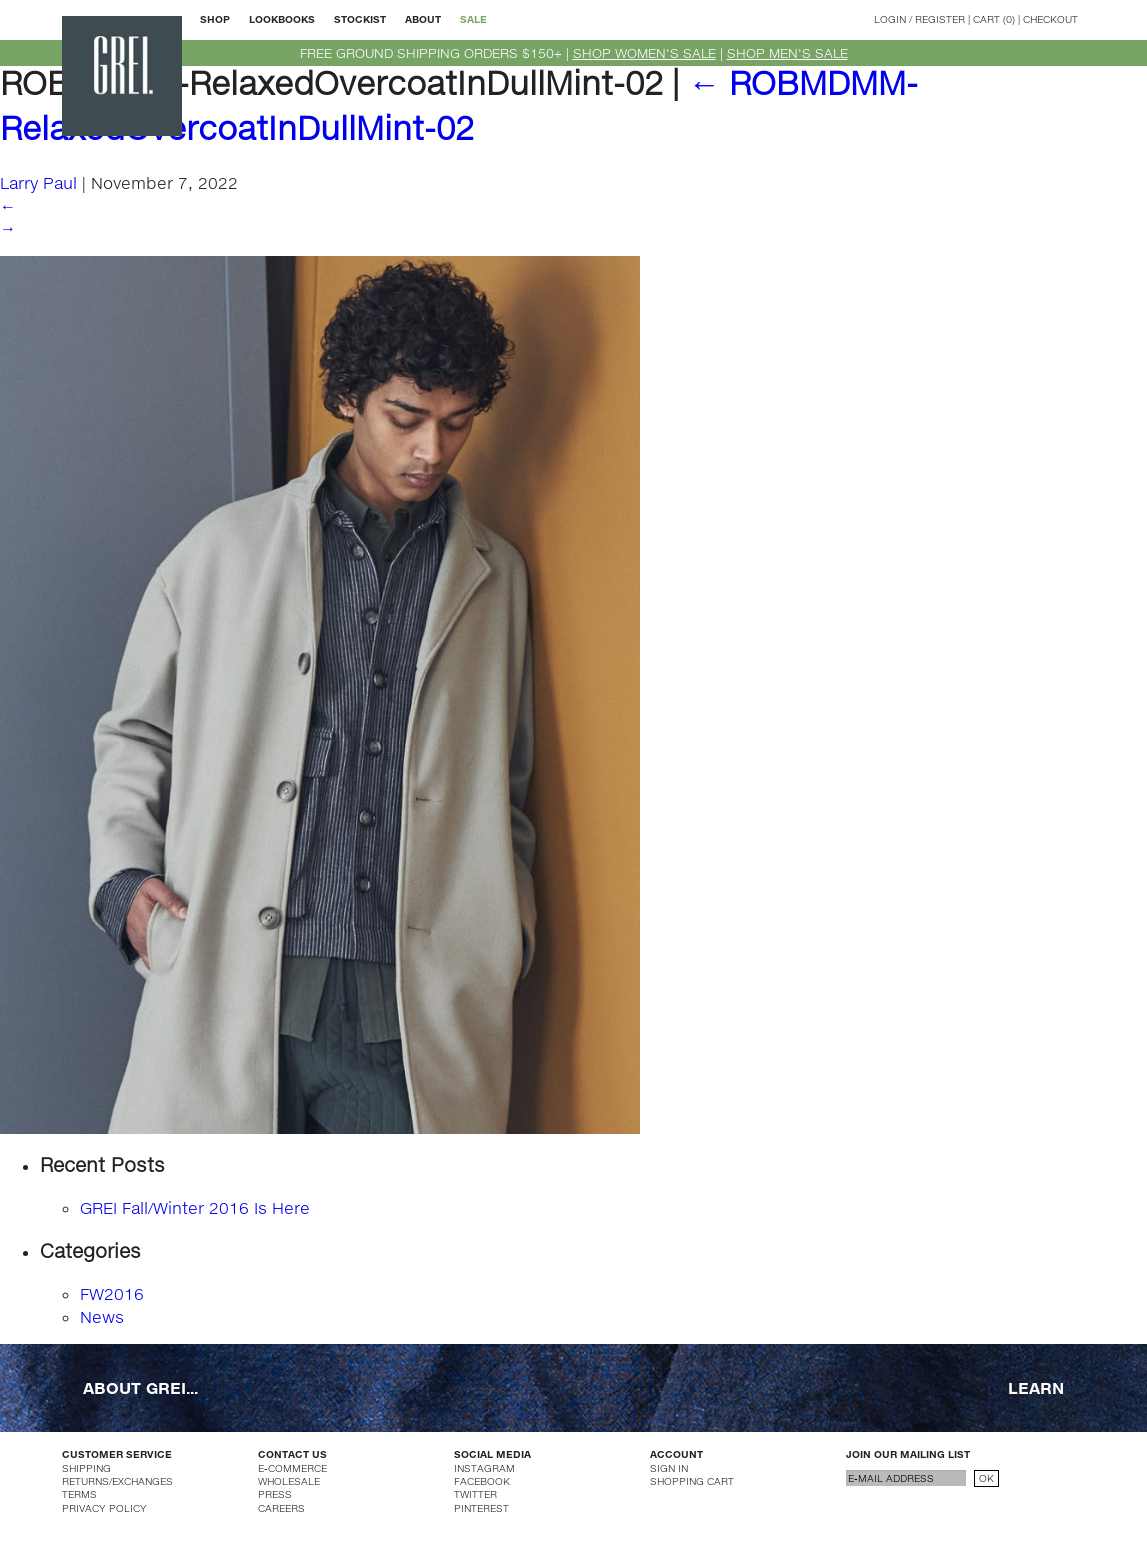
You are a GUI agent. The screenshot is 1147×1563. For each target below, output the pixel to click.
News (102, 1316)
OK (986, 1478)
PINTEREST (481, 1508)
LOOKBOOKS (282, 19)
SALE (473, 19)
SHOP (215, 19)
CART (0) (994, 19)
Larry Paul (38, 182)
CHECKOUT (1050, 19)
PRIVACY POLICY (104, 1508)
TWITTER (475, 1494)
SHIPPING (86, 1468)
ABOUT (423, 19)
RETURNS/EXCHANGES (117, 1481)
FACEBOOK (482, 1481)
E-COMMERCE (292, 1468)
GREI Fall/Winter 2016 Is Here (195, 1207)
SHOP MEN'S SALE (787, 53)
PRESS (275, 1494)
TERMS (79, 1494)
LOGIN (890, 19)
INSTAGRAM (484, 1468)
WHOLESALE (289, 1481)
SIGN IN (669, 1468)
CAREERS (281, 1508)
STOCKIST (360, 19)
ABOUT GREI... (140, 1387)
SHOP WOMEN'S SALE (644, 53)
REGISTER (940, 19)
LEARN (1036, 1387)
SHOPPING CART (692, 1481)
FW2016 (112, 1293)
